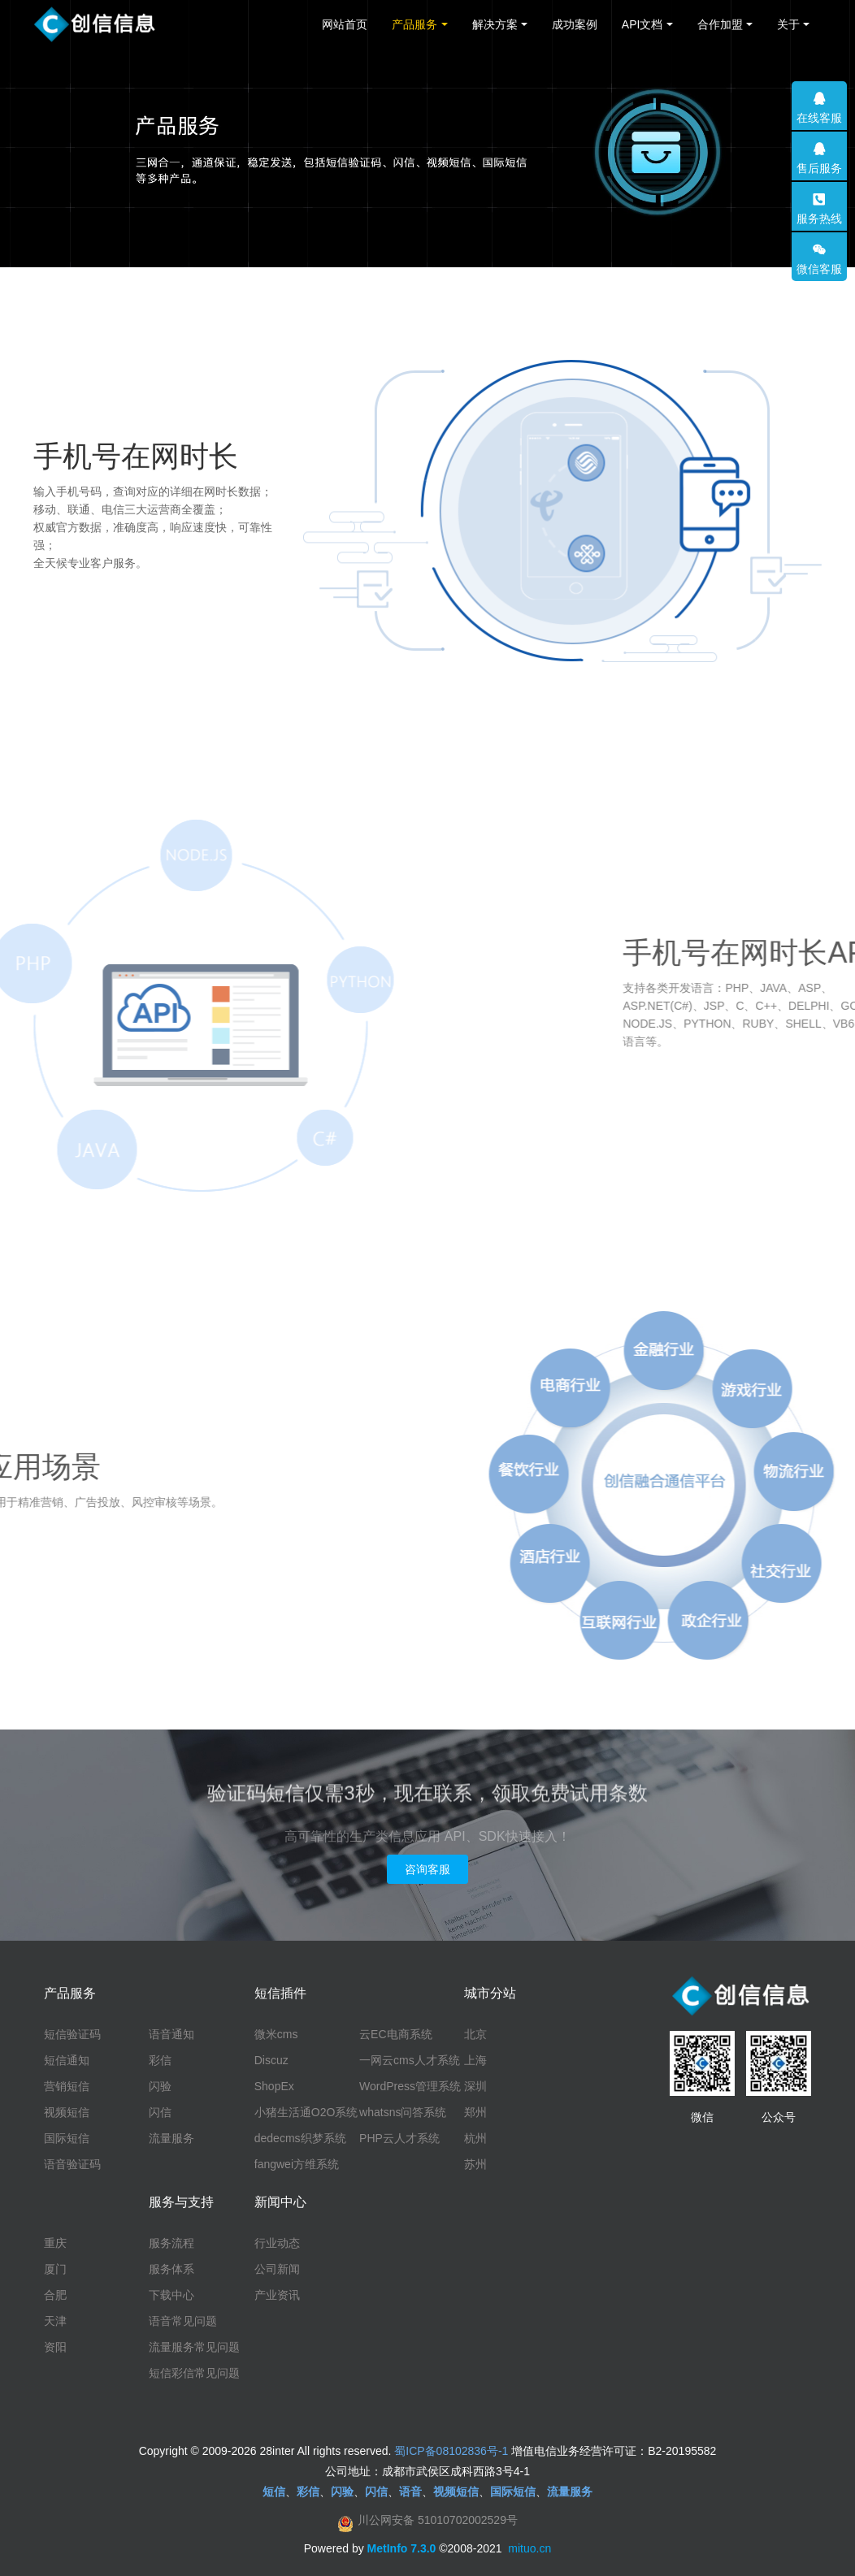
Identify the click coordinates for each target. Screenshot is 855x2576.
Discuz (271, 2060)
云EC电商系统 (395, 2034)
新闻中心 (280, 2202)
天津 (55, 2320)
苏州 (475, 2164)
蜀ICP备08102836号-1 (451, 2450)
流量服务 (171, 2138)
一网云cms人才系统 (409, 2060)
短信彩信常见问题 (194, 2372)
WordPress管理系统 (410, 2086)
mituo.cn (529, 2548)
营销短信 (66, 2086)
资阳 (55, 2346)
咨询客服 (427, 1869)
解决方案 (495, 24)
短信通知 (66, 2060)
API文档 (642, 24)
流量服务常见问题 (194, 2346)
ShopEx (274, 2086)
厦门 (55, 2268)
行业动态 (277, 2242)
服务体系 (171, 2268)
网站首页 (344, 24)
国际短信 (66, 2138)
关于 (788, 24)
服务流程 (171, 2242)
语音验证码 (72, 2164)
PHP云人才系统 (399, 2138)
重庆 (55, 2242)
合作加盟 (720, 24)
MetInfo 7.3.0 (401, 2548)
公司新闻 (277, 2268)
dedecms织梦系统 (300, 2138)
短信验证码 (72, 2034)
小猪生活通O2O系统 (306, 2112)
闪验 (160, 2086)
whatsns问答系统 (402, 2112)
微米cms (276, 2034)
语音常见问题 (183, 2320)
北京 (475, 2034)
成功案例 (574, 24)
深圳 (475, 2086)
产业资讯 (277, 2294)
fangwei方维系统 (296, 2164)
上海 (475, 2060)
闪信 (160, 2112)
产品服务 (414, 24)
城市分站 (490, 1993)
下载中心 (171, 2294)
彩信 (160, 2060)
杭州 (475, 2138)
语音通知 (171, 2034)
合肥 (55, 2294)
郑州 (475, 2112)
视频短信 (66, 2112)
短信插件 (280, 1993)
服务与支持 (181, 2202)
